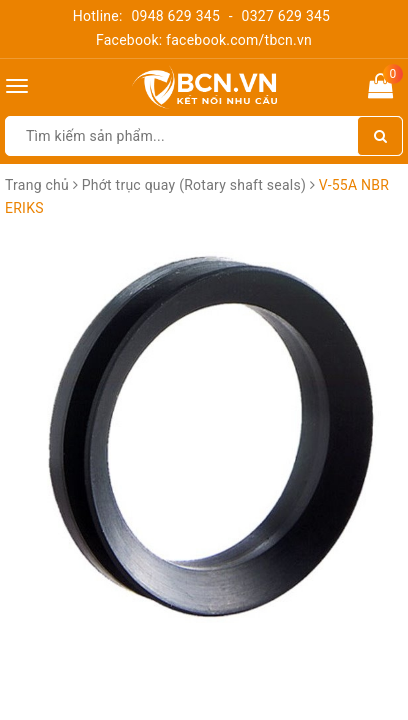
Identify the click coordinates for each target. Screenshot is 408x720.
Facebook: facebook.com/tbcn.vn (204, 40)
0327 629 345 (286, 16)
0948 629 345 (175, 16)
